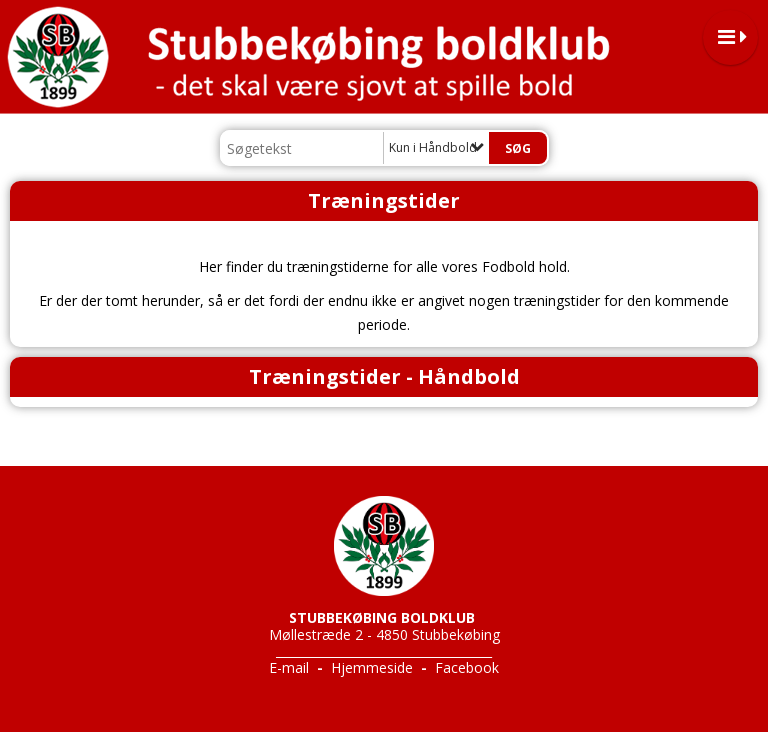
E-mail (289, 667)
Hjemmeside (372, 667)
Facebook (467, 667)
